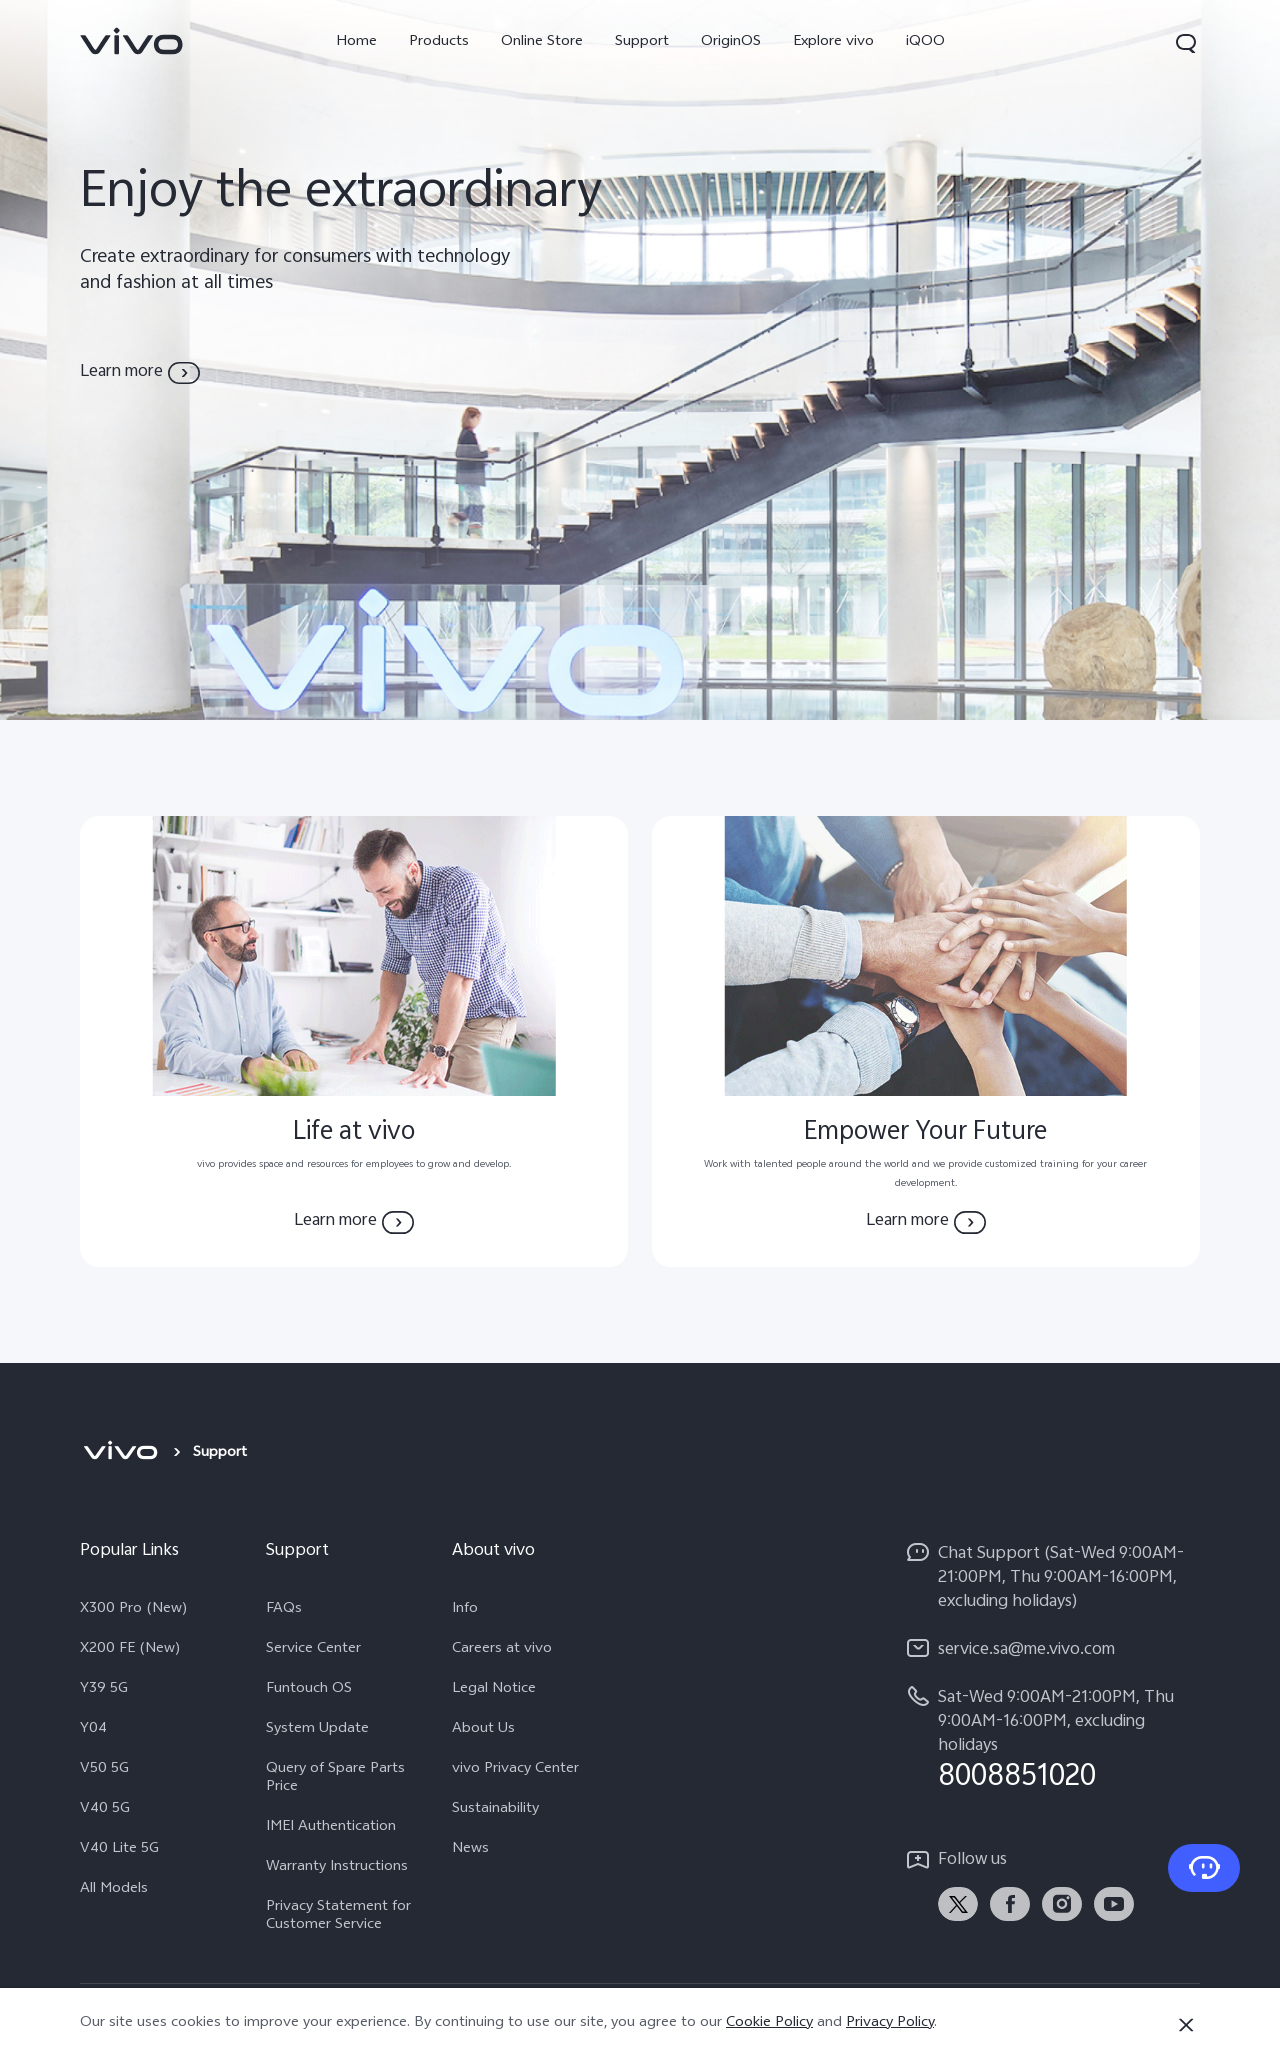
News (470, 1850)
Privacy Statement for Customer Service (338, 1917)
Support (642, 42)
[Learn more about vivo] (140, 373)
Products (439, 42)
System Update (317, 1730)
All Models (114, 1890)
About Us (483, 1730)
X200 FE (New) (130, 1650)
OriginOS (731, 42)
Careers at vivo (502, 1650)
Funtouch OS (309, 1690)
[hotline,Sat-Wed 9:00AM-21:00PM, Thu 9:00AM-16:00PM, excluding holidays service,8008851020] (1052, 1738)
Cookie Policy (769, 2023)
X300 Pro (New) (134, 1610)
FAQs (284, 1610)
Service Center (313, 1650)
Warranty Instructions (337, 1868)
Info (465, 1610)
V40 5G (105, 1810)
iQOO (925, 42)
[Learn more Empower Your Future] (926, 1222)
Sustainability (495, 1810)
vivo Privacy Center (515, 1770)
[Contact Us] (1204, 1868)
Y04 (93, 1730)
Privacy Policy (890, 2023)
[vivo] (120, 1454)
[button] (1186, 43)
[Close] (1186, 2025)
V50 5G (104, 1770)
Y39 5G (104, 1690)
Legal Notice (494, 1690)
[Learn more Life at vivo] (354, 1222)
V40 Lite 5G (119, 1850)
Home (356, 42)
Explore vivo (833, 42)
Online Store (542, 42)
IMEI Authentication (331, 1828)
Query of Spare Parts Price (335, 1779)
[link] (132, 41)
